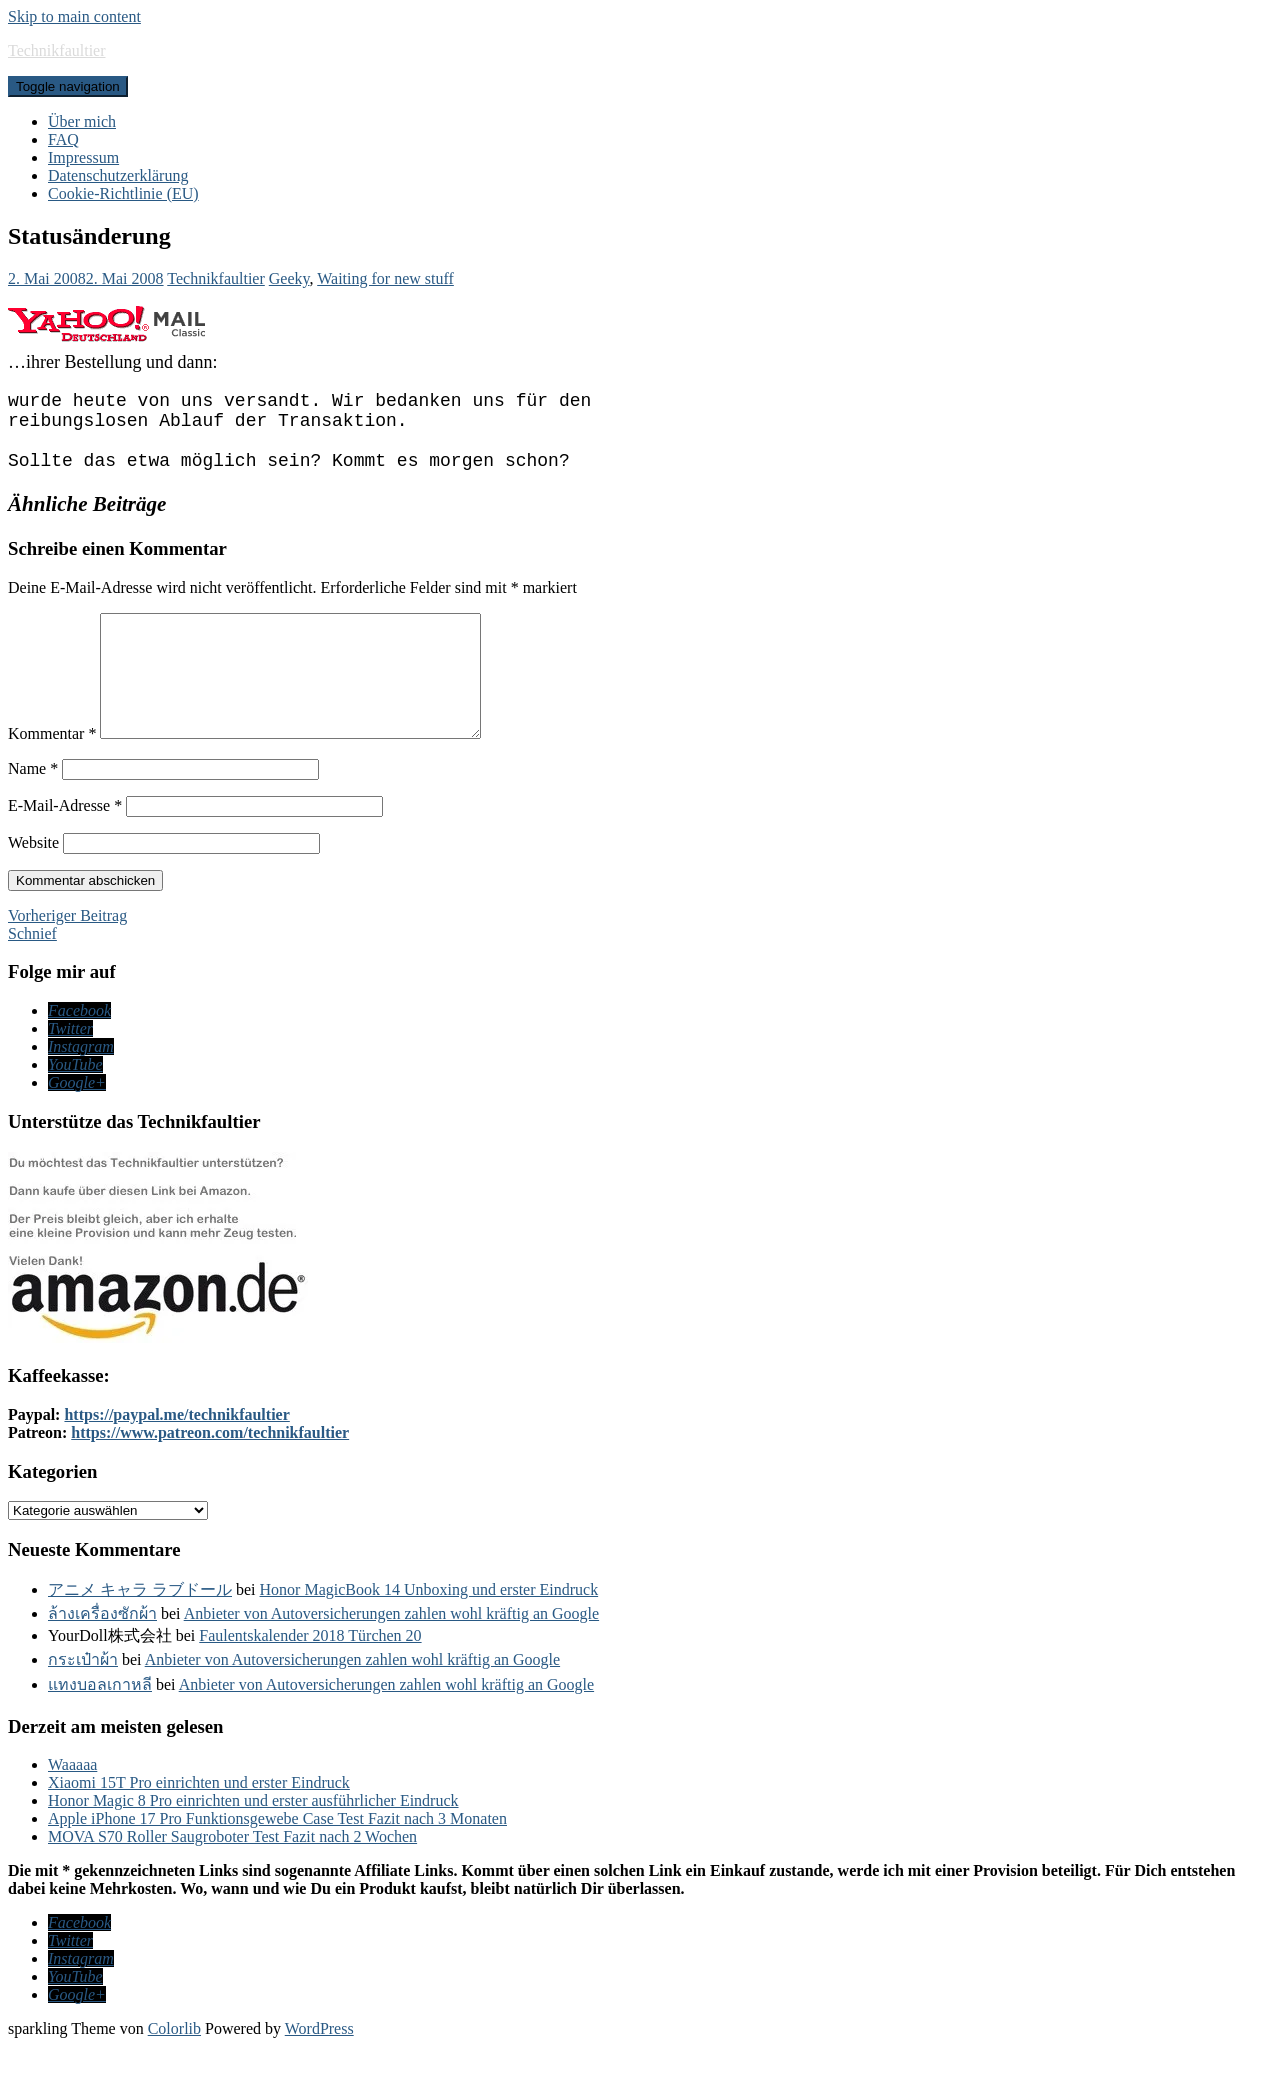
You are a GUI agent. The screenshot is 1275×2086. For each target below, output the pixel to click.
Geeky (289, 278)
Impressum (83, 157)
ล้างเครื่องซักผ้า (102, 1653)
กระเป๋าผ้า (83, 1699)
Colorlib (174, 2068)
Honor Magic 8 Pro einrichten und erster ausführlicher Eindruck (253, 1840)
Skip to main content (74, 16)
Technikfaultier (57, 50)
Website (33, 882)
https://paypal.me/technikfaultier (176, 1454)
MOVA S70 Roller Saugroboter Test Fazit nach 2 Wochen (232, 1876)
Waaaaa (72, 1804)
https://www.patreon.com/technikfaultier (210, 1472)
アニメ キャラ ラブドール (140, 1629)
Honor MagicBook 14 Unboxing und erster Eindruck (429, 1629)
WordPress (319, 2068)
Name (33, 808)
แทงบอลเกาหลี (100, 1724)
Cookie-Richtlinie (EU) (123, 193)
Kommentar (52, 773)
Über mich (82, 121)
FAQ (63, 139)
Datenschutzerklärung (118, 175)
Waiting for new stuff (385, 278)
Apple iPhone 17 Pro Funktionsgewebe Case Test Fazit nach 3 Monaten (277, 1858)
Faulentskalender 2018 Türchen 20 (310, 1675)
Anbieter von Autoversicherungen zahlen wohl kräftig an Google (391, 1653)
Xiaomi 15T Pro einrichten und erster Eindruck (199, 1822)
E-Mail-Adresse (65, 845)
